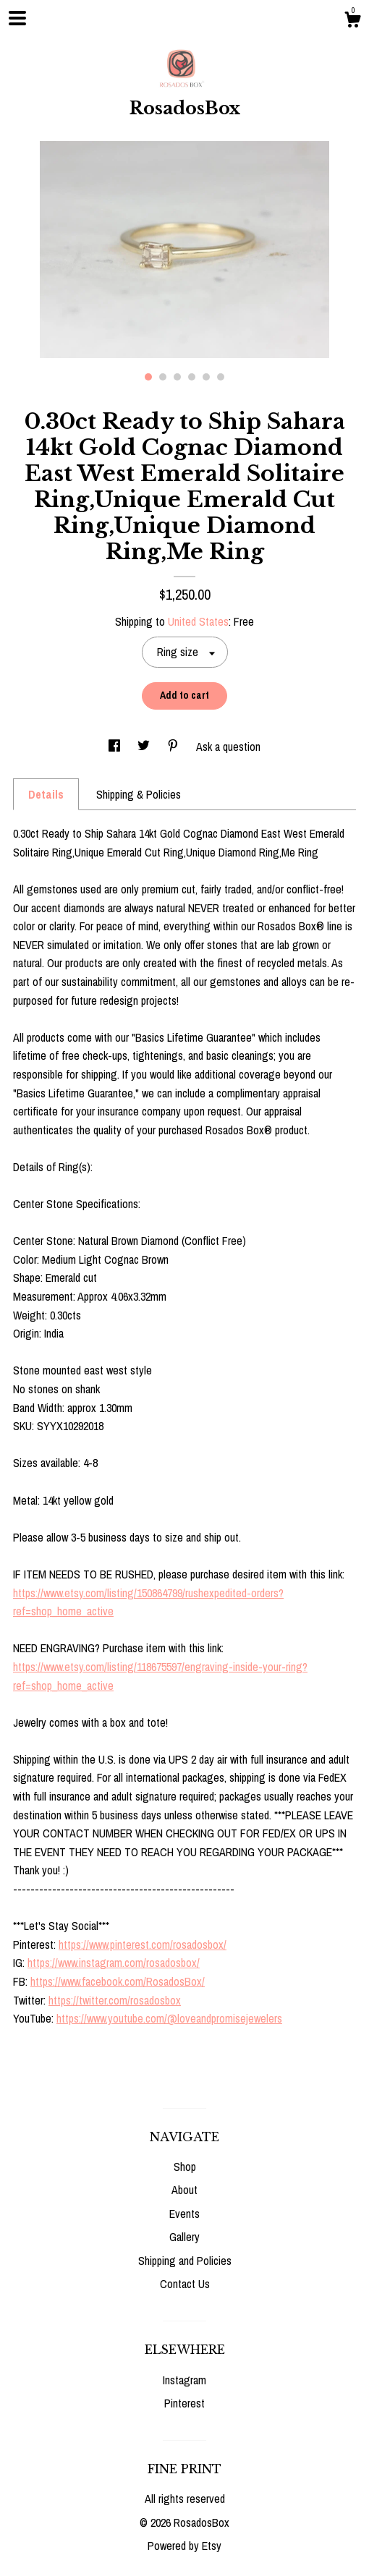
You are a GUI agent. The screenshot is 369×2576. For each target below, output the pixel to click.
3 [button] (177, 377)
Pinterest (184, 2403)
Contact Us (185, 2284)
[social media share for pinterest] (174, 746)
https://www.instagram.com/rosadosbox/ (113, 1963)
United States (198, 621)
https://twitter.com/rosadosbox (114, 2000)
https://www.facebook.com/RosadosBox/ (117, 1981)
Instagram (184, 2380)
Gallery (184, 2237)
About (184, 2190)
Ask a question (228, 746)
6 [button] (220, 377)
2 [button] (162, 377)
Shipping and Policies (185, 2261)
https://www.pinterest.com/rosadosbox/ (142, 1944)
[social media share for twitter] (145, 746)
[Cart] (352, 22)
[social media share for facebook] (116, 746)
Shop (185, 2167)
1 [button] (148, 377)
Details (46, 794)
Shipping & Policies (138, 794)
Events (184, 2214)
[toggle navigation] (17, 18)
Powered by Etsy (184, 2546)
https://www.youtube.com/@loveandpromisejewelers (169, 2018)
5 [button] (206, 377)
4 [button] (191, 377)
